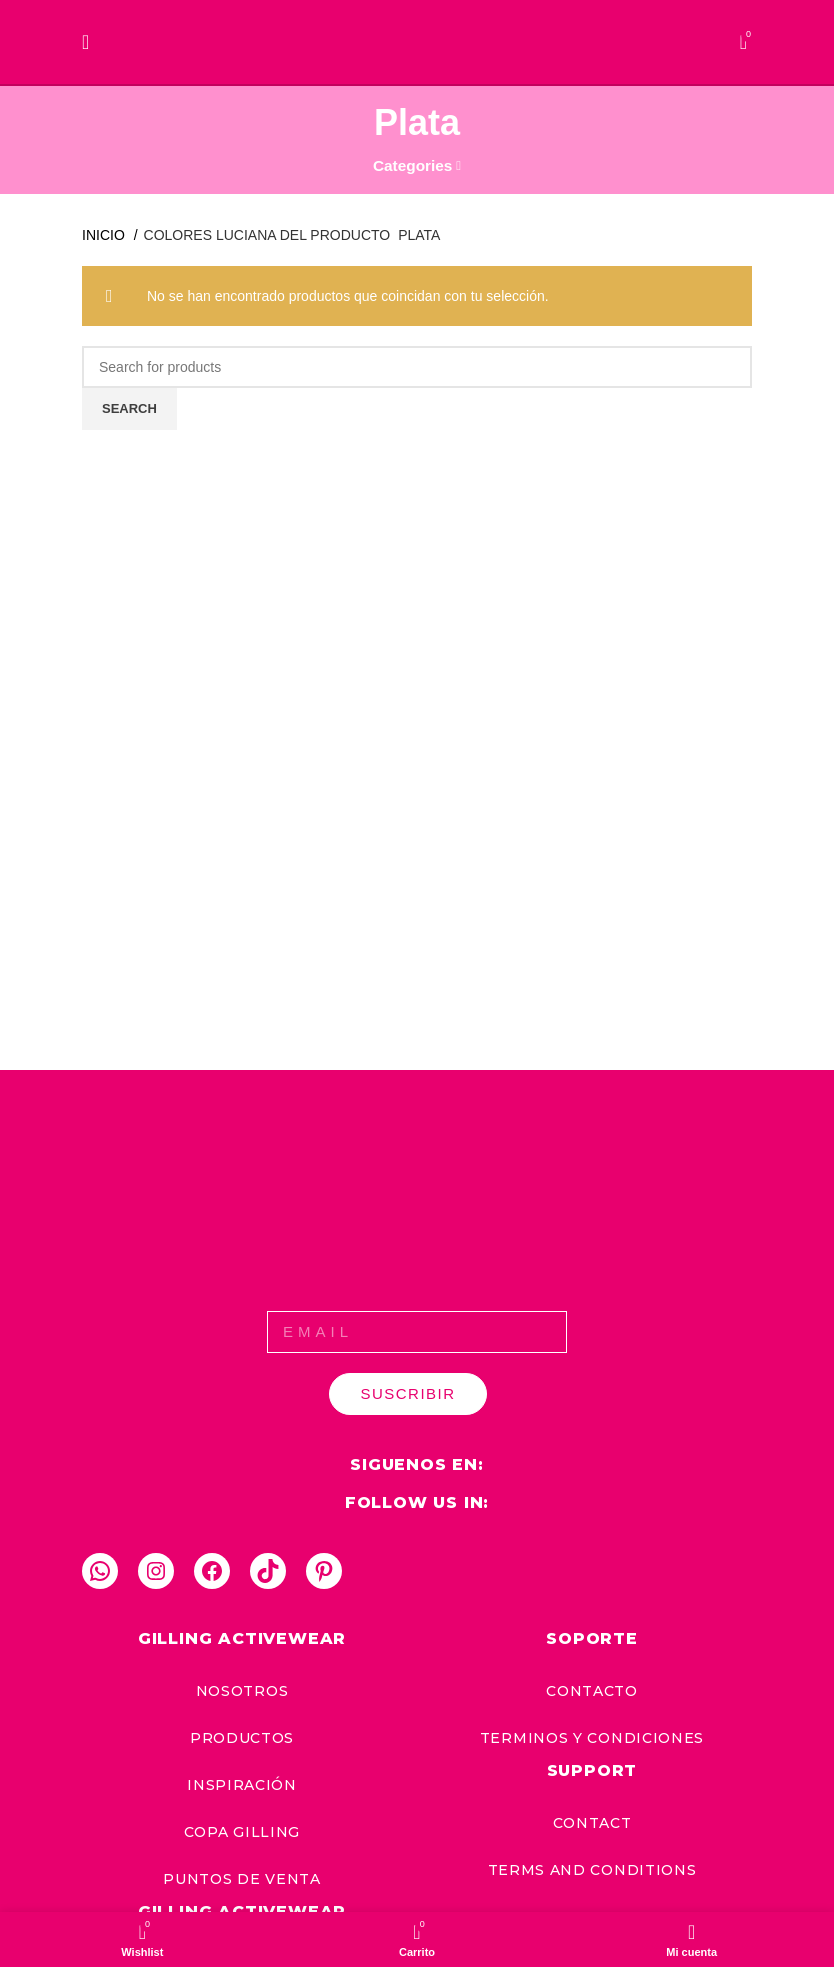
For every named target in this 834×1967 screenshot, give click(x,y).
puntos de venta (242, 1879)
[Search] (417, 367)
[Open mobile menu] (85, 42)
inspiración (242, 1785)
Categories (413, 165)
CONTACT (592, 1823)
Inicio (105, 235)
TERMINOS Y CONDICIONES (592, 1738)
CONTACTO (592, 1691)
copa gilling (242, 1832)
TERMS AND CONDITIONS (592, 1870)
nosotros (242, 1691)
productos (242, 1738)
